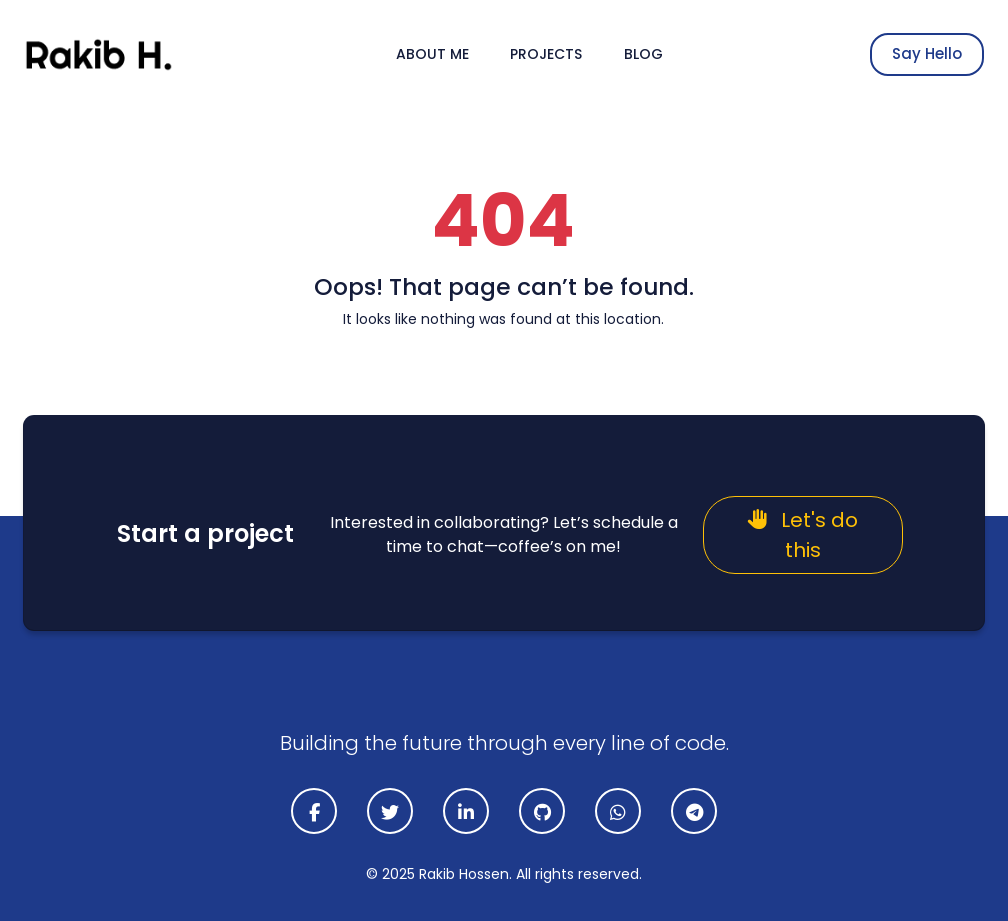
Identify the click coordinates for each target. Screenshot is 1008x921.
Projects (546, 54)
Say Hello (927, 53)
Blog (643, 54)
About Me (432, 54)
